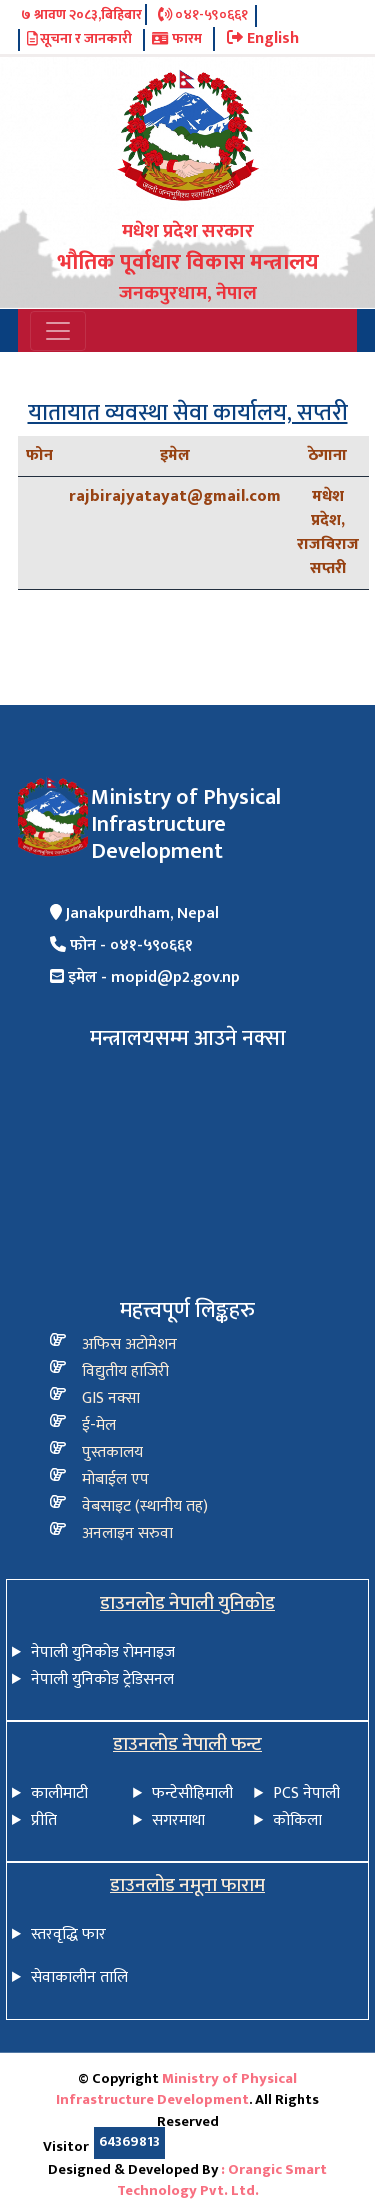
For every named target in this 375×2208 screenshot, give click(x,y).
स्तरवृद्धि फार (68, 1934)
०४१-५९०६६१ (203, 16)
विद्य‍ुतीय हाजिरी (125, 1371)
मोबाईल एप (115, 1479)
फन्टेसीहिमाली (192, 1793)
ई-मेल (99, 1425)
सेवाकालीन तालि (79, 1977)
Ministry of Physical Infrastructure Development (176, 2090)
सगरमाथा (178, 1820)
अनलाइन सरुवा (127, 1533)
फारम (176, 40)
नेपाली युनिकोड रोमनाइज (103, 1652)
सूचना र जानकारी (80, 40)
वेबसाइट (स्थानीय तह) (145, 1506)
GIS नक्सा (111, 1398)
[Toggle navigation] (58, 331)
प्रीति (44, 1820)
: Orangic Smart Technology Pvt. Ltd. (222, 2181)
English (263, 39)
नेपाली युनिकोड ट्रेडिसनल (102, 1679)
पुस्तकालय (112, 1452)
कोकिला (297, 1820)
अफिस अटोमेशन (129, 1344)
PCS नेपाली (306, 1793)
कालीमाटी (59, 1793)
